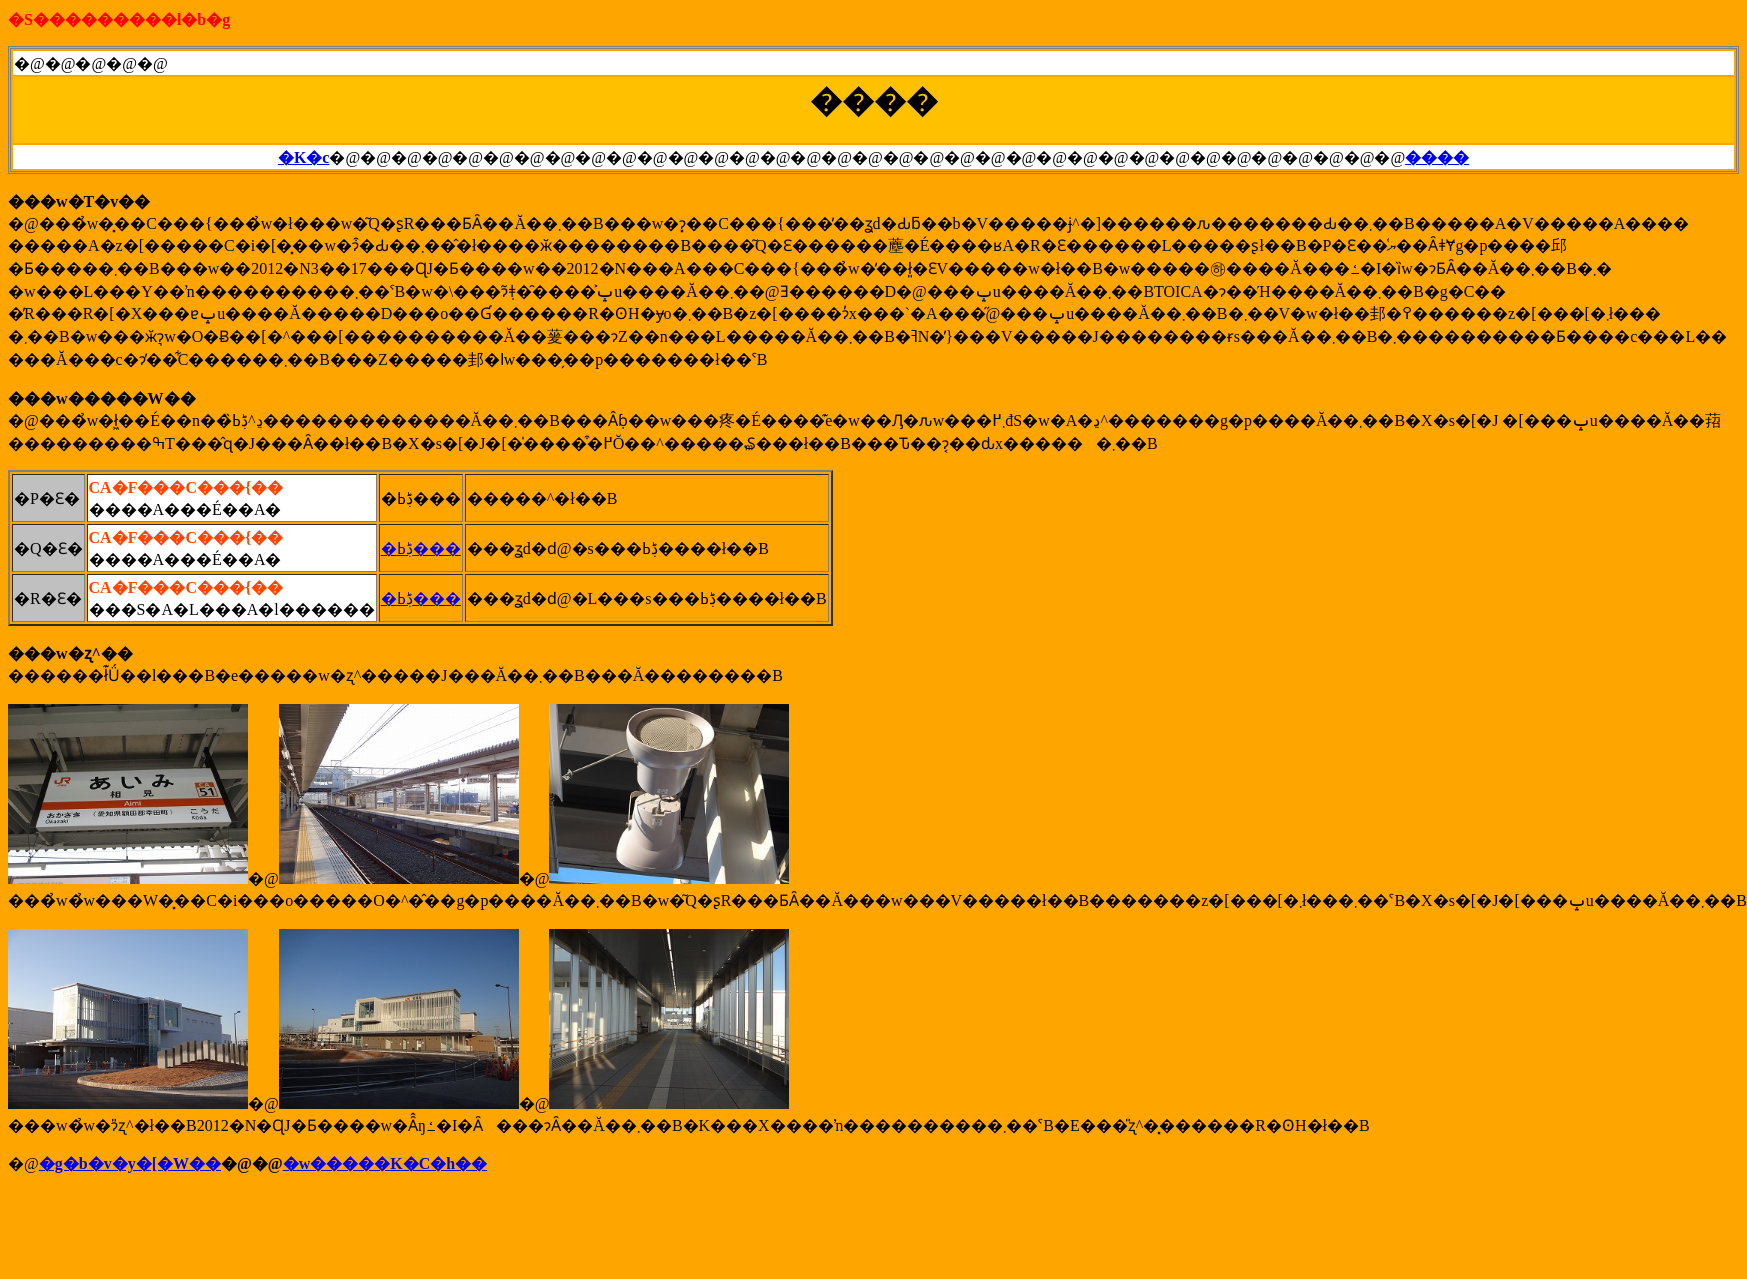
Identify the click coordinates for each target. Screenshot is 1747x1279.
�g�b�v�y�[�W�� (130, 1163)
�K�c (304, 157)
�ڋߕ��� (421, 548)
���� (1437, 157)
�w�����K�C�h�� (385, 1163)
